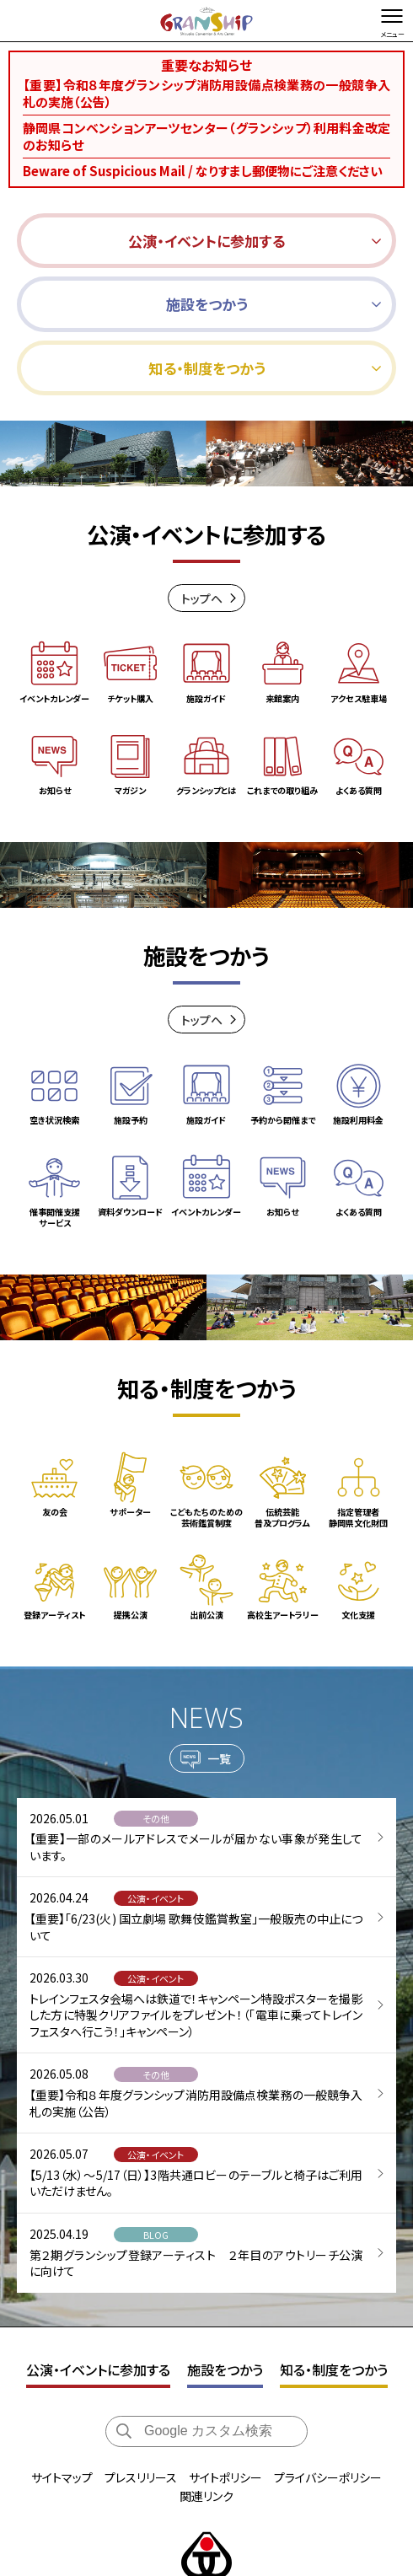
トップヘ (202, 598)
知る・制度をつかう (334, 2269)
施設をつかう (225, 2269)
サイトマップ (62, 2377)
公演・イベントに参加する (98, 2269)
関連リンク (206, 2395)
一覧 (219, 1673)
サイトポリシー (225, 2377)
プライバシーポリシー (328, 2377)
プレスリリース (141, 2377)
